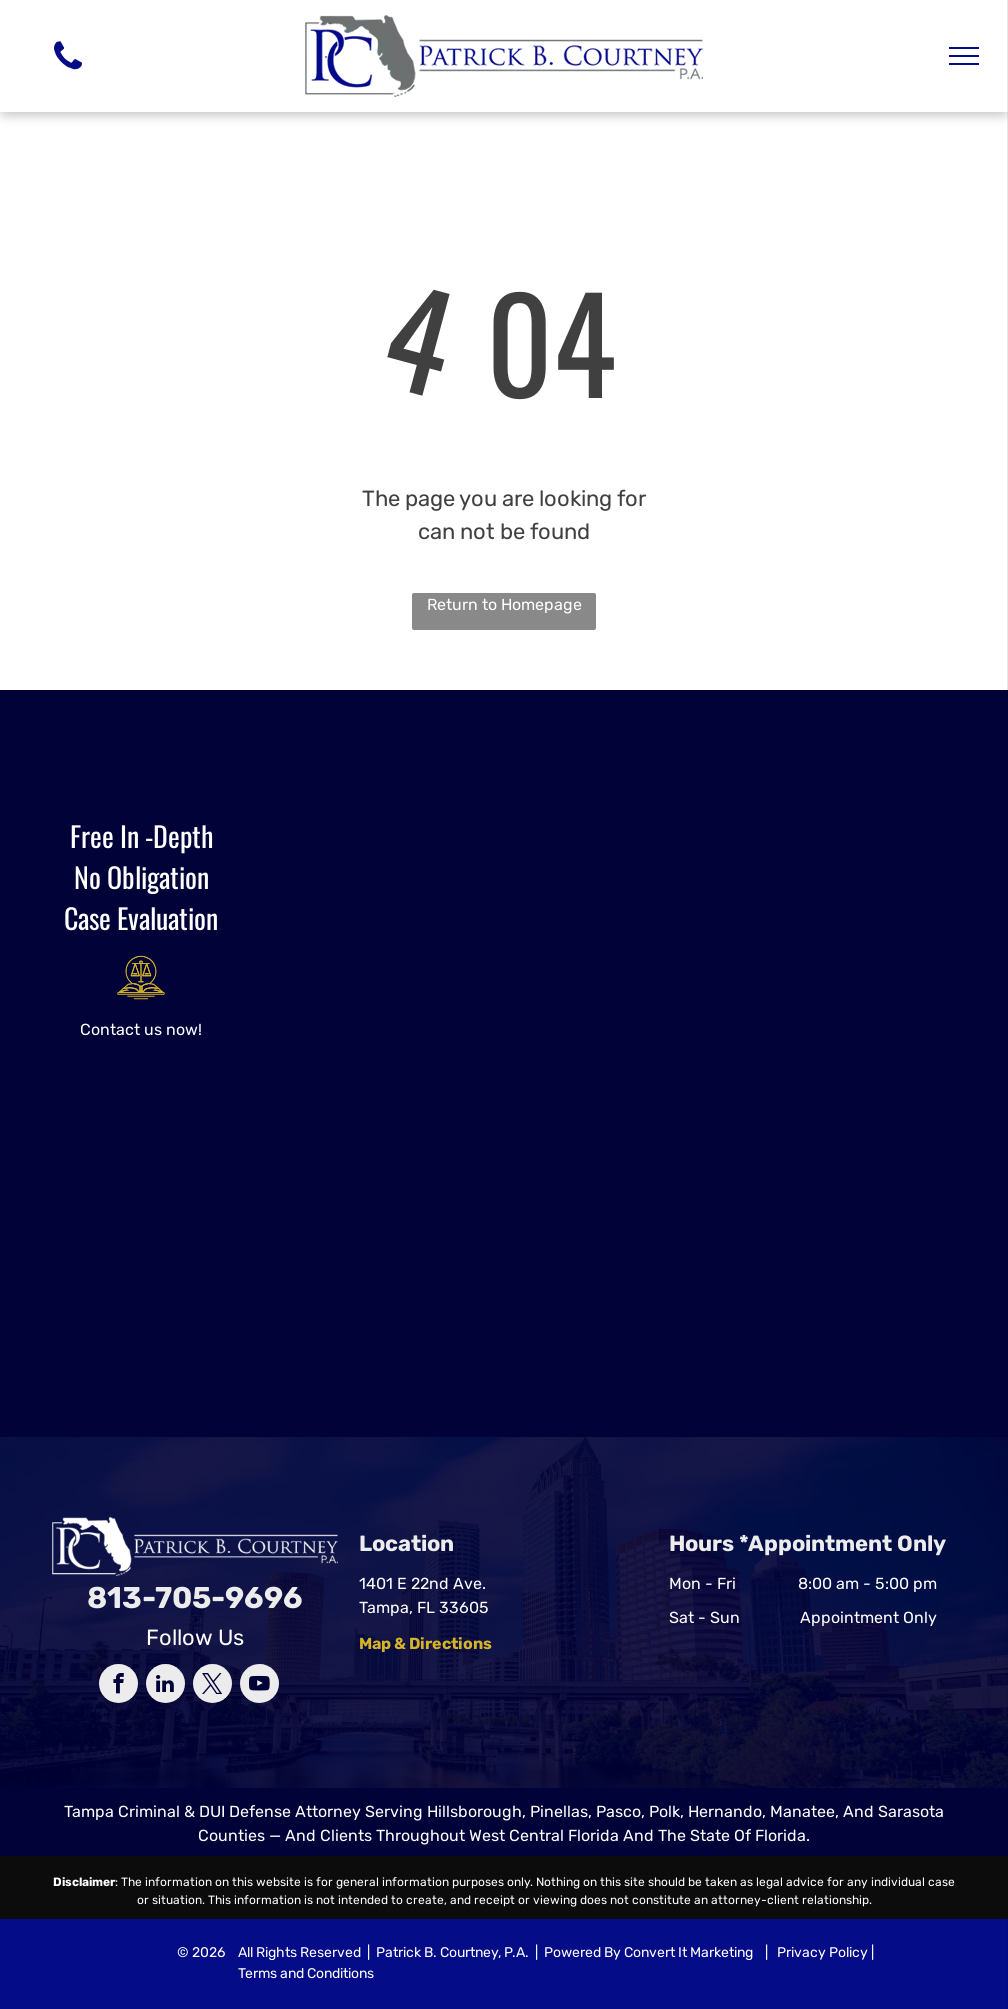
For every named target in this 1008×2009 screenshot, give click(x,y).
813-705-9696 (195, 1598)
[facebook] (118, 1686)
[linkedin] (165, 1686)
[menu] (964, 56)
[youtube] (259, 1686)
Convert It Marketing (688, 1952)
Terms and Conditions (306, 1973)
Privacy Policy (822, 1952)
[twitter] (212, 1686)
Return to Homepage (504, 604)
